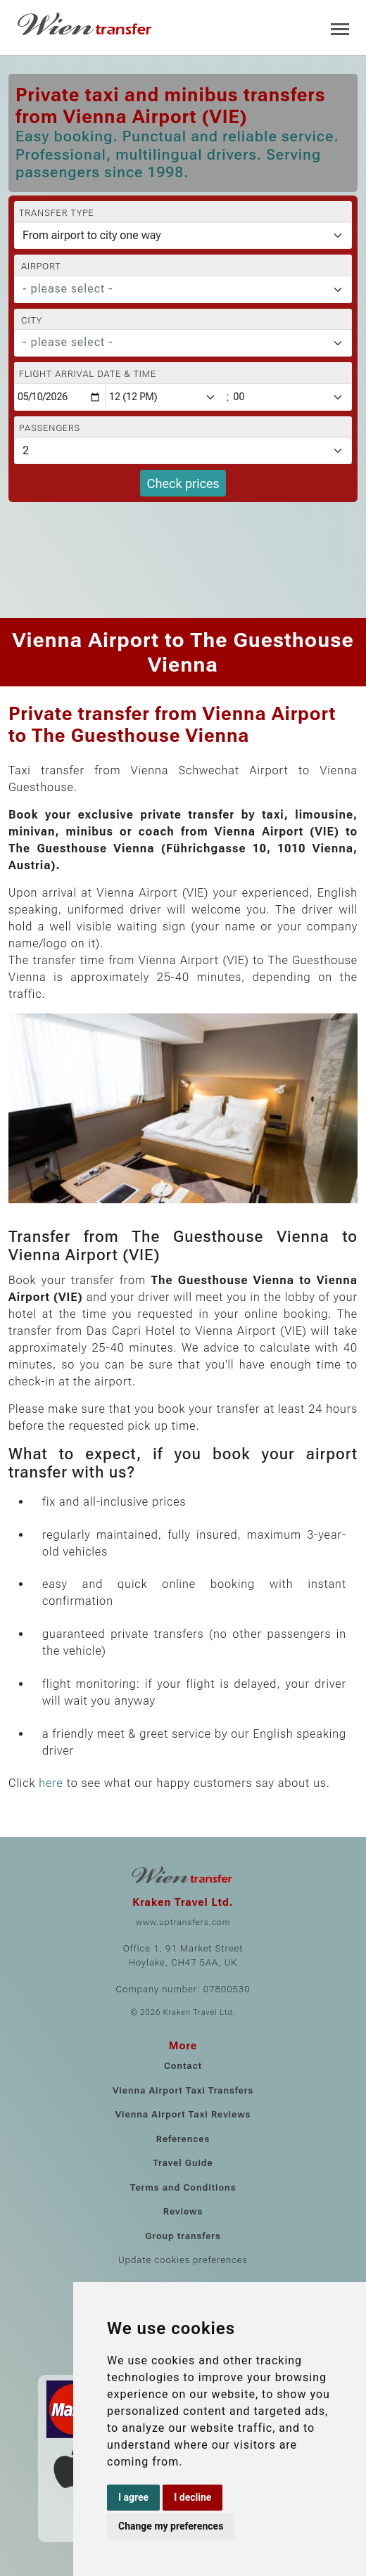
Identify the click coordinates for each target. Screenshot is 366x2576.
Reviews (183, 2211)
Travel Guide (183, 2163)
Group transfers (182, 2236)
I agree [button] (133, 2497)
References (183, 2139)
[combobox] (183, 289)
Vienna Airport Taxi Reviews (183, 2114)
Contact (183, 2066)
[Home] (85, 24)
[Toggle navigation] (340, 28)
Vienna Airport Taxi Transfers (183, 2090)
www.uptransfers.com (183, 1922)
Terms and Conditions (183, 2187)
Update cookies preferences (183, 2260)
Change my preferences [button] (170, 2526)
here (51, 1783)
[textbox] (175, 289)
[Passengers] (183, 450)
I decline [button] (192, 2497)
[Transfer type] (183, 235)
